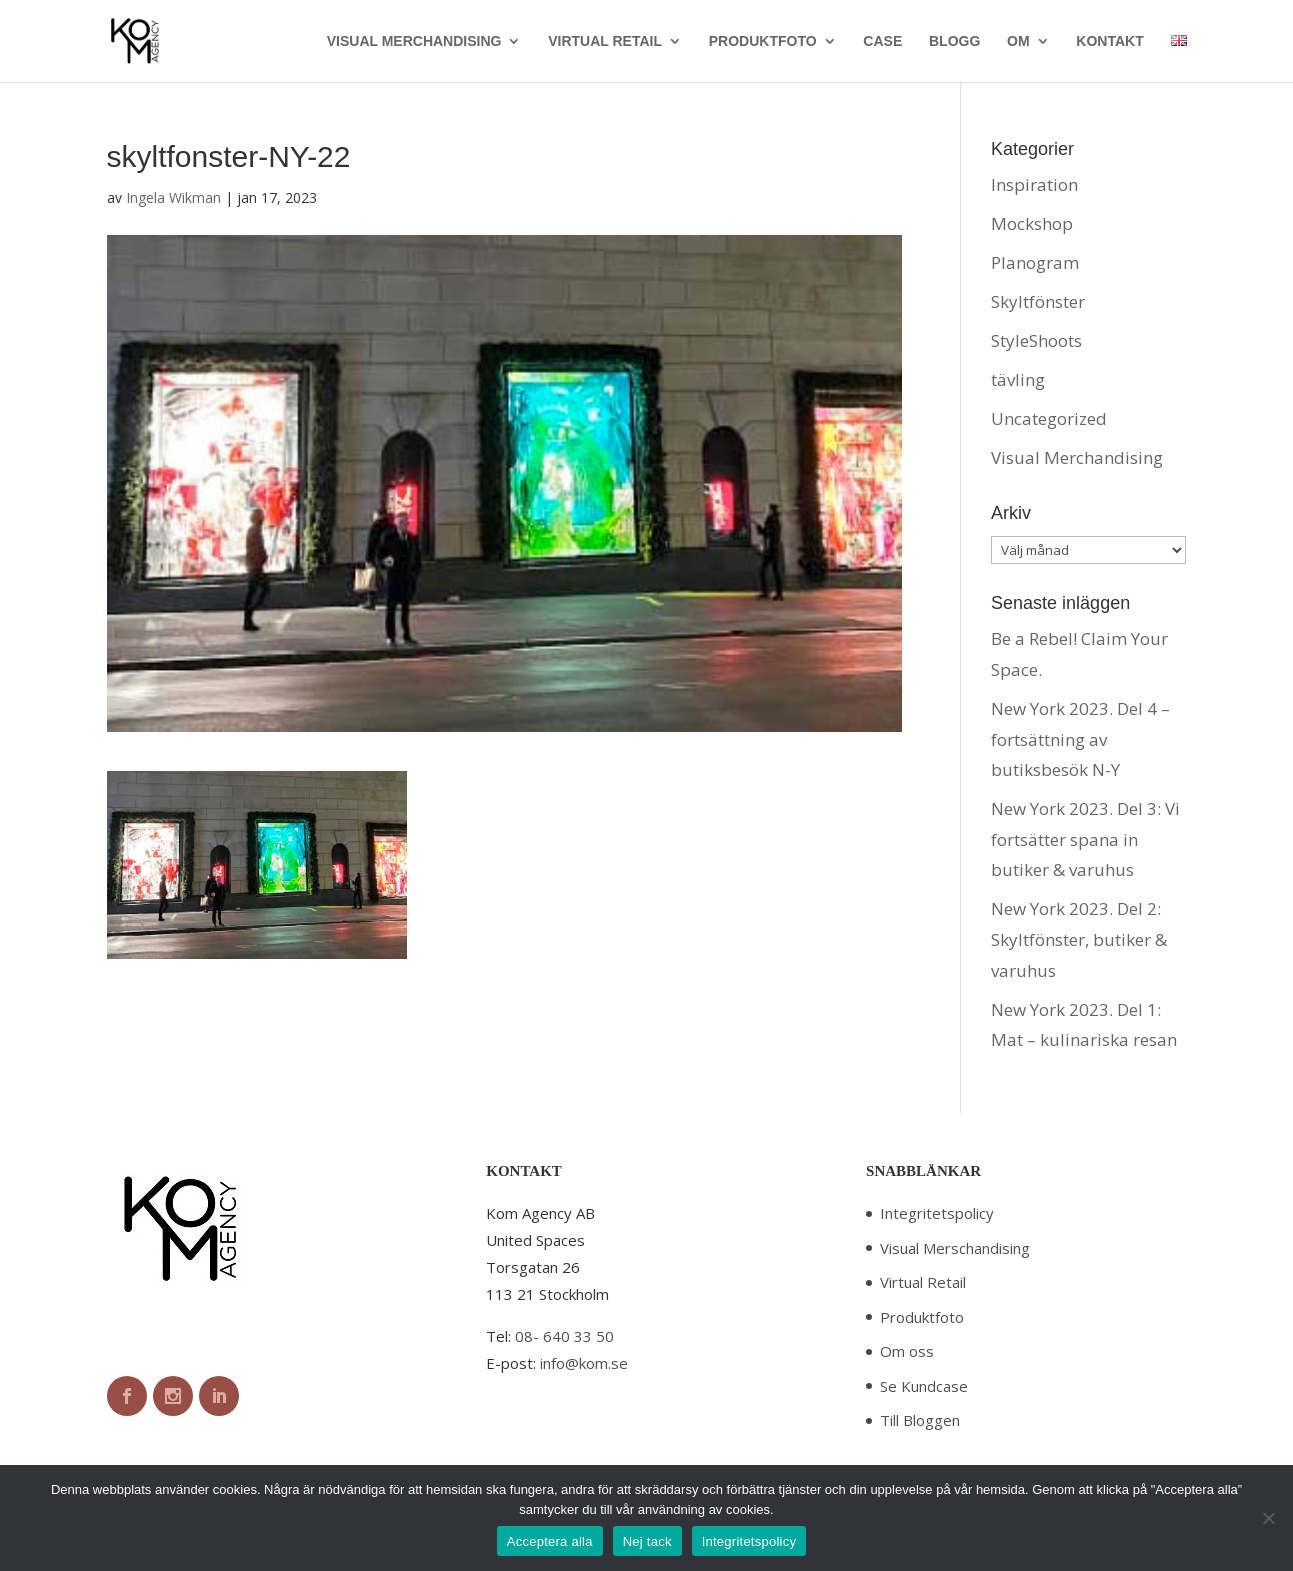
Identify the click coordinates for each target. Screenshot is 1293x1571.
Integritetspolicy (937, 1213)
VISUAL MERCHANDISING (414, 41)
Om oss (907, 1351)
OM (1018, 41)
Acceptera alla (550, 1541)
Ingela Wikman (173, 197)
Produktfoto (922, 1317)
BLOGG (954, 41)
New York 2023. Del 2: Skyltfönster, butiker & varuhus (1079, 939)
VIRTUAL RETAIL (605, 41)
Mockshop (1032, 223)
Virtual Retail (923, 1282)
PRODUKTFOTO (763, 41)
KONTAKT (1109, 41)
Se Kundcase (924, 1386)
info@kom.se (584, 1363)
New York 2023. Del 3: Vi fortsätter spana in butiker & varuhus (1085, 839)
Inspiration (1034, 184)
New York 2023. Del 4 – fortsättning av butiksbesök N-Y (1080, 739)
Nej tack (647, 1541)
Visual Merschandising (955, 1248)
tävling (1018, 379)
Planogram (1035, 262)
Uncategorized (1049, 418)
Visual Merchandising (1077, 457)
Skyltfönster (1038, 301)
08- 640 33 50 (564, 1336)
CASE (882, 41)
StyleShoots (1036, 340)
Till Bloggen (920, 1420)
